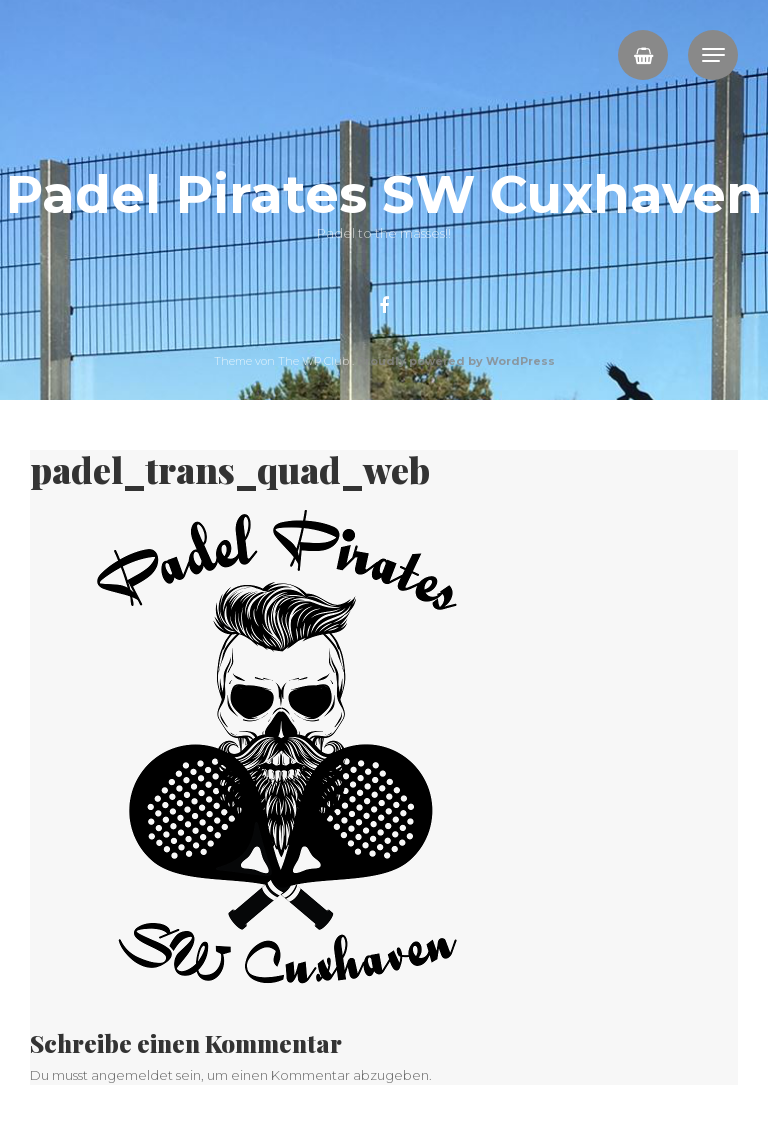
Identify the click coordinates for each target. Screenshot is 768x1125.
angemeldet (132, 1075)
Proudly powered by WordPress (456, 361)
